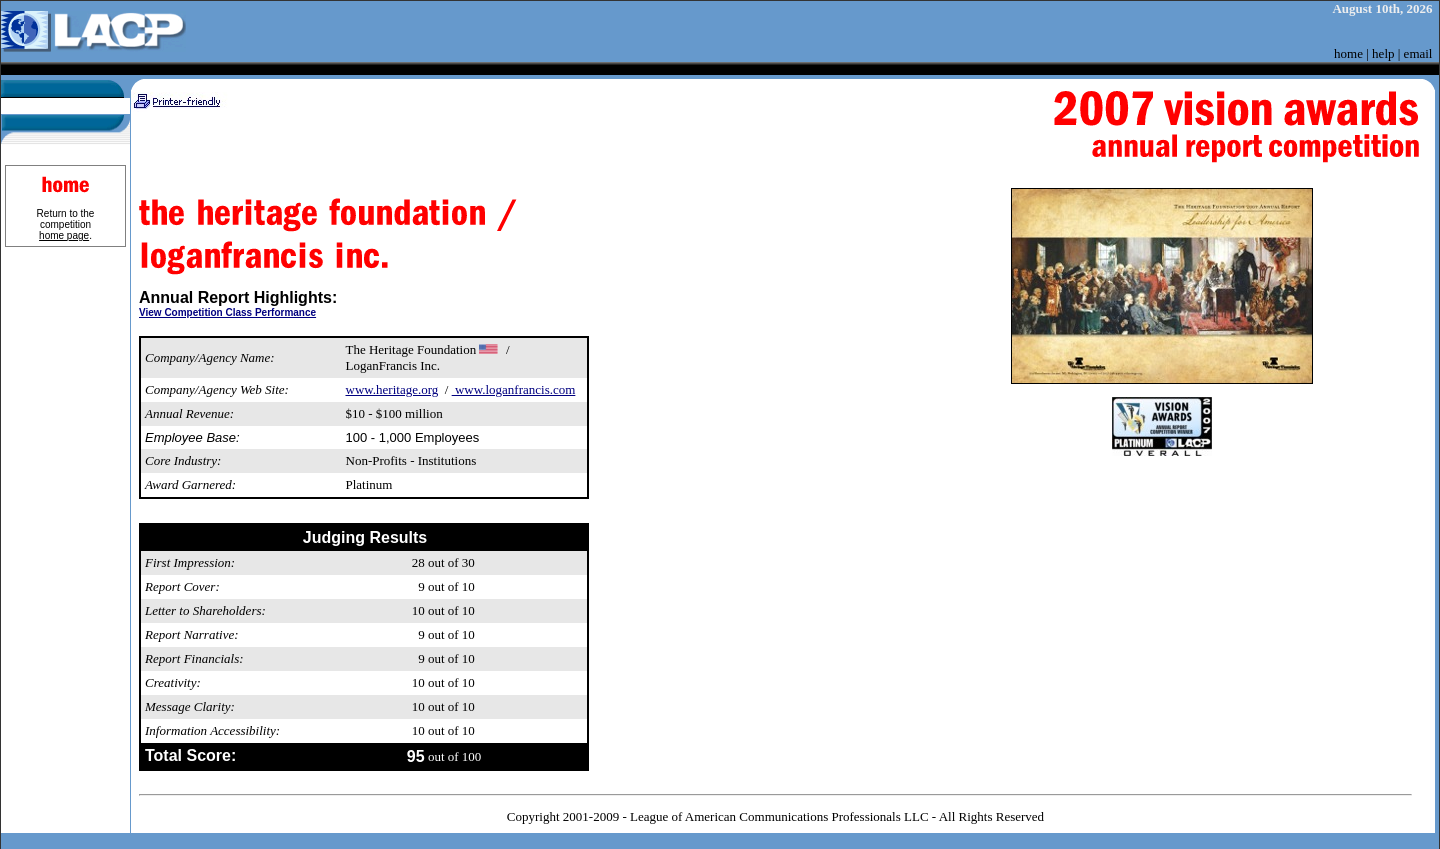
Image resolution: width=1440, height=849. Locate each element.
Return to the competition (66, 224)
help (1383, 53)
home (1348, 53)
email (1418, 53)
